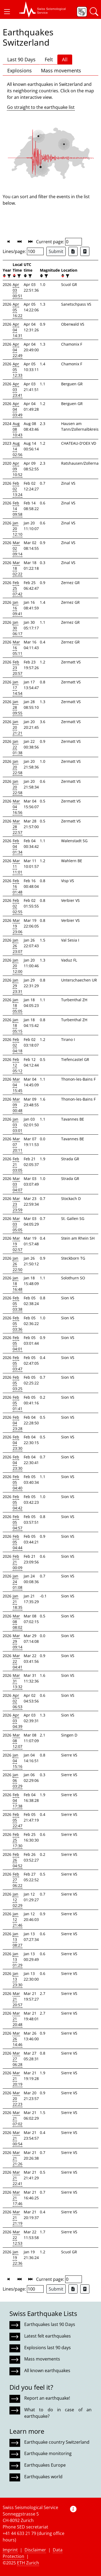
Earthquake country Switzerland (56, 2442)
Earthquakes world (43, 2477)
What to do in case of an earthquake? (58, 2413)
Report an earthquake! (47, 2398)
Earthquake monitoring (48, 2453)
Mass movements (61, 70)
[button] (7, 11)
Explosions (19, 70)
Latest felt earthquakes (47, 2336)
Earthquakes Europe (45, 2465)
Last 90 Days (21, 59)
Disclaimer (35, 2550)
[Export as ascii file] (84, 251)
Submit (56, 251)
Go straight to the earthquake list (41, 107)
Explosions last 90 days (47, 2348)
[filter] (8, 276)
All (65, 59)
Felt (49, 59)
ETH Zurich (28, 2563)
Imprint (10, 2550)
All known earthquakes (47, 2370)
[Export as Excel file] (73, 251)
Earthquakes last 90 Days (49, 2324)
